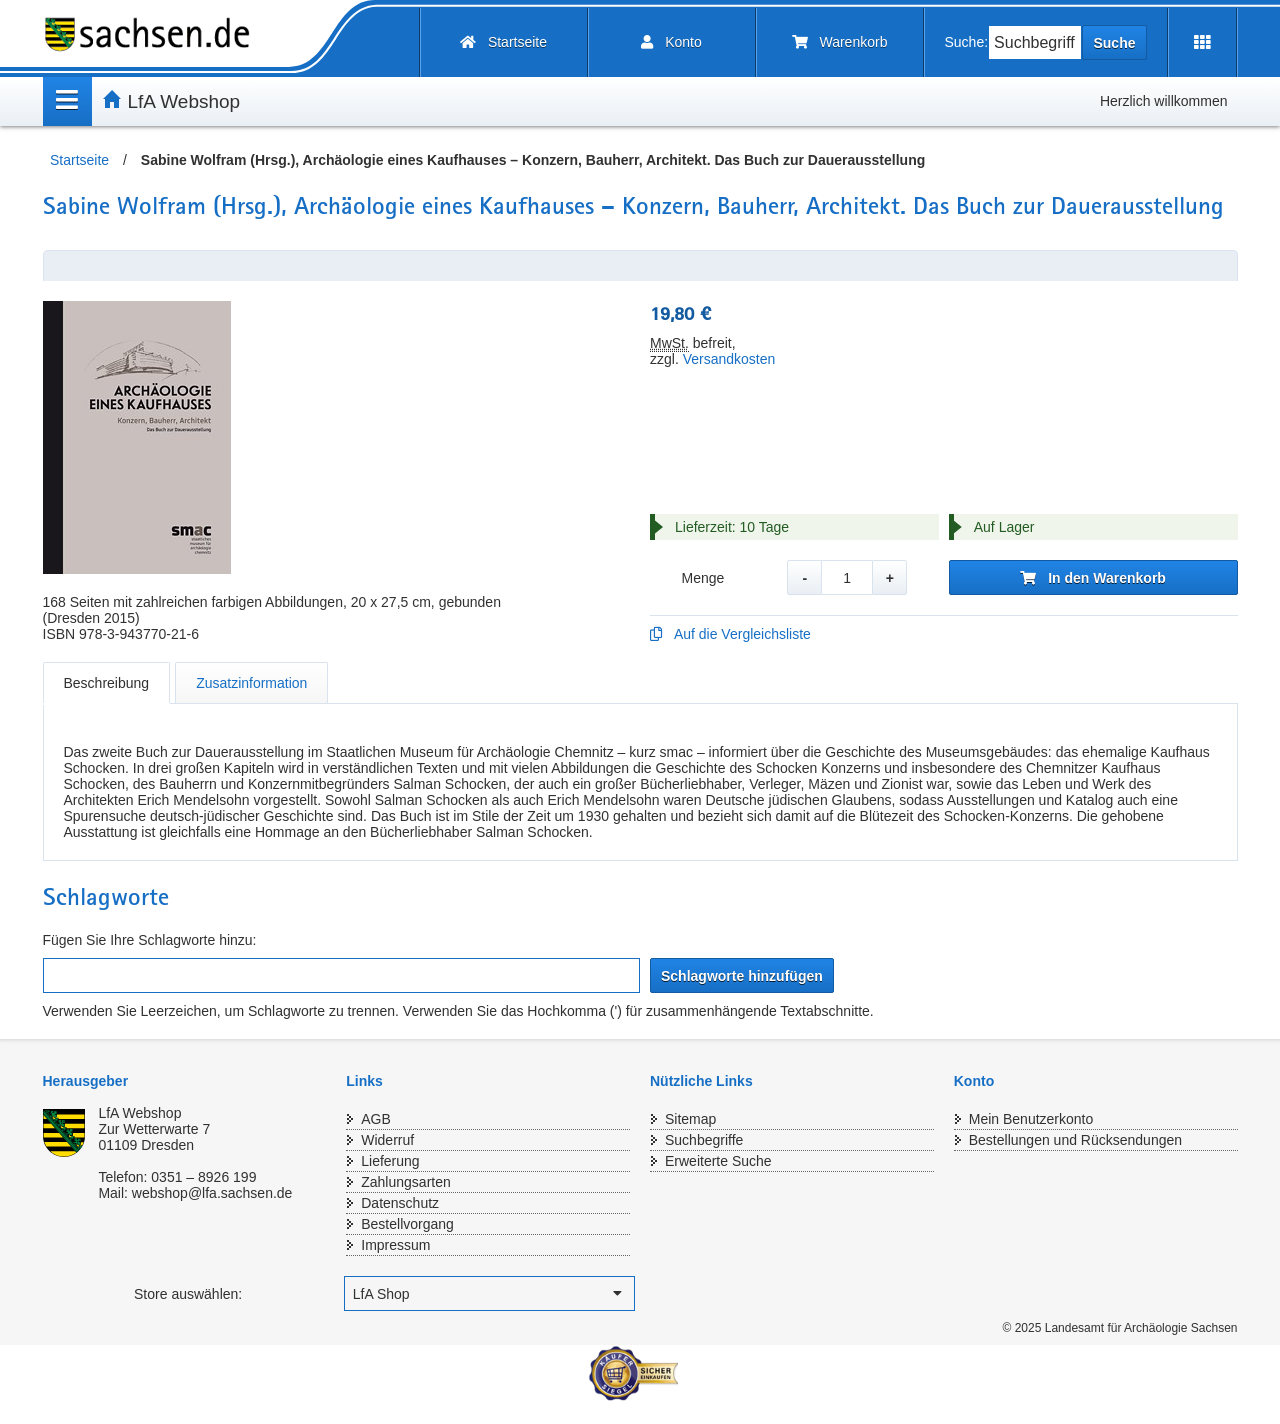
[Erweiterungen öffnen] (1202, 42)
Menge (702, 578)
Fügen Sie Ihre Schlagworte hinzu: (150, 940)
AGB (376, 1119)
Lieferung (390, 1161)
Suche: (967, 42)
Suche (1114, 43)
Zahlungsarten (406, 1182)
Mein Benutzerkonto (1031, 1119)
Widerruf (387, 1140)
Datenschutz (400, 1203)
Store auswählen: (188, 1294)
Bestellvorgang (407, 1224)
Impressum (395, 1245)
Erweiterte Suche (718, 1161)
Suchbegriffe (704, 1140)
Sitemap (690, 1119)
